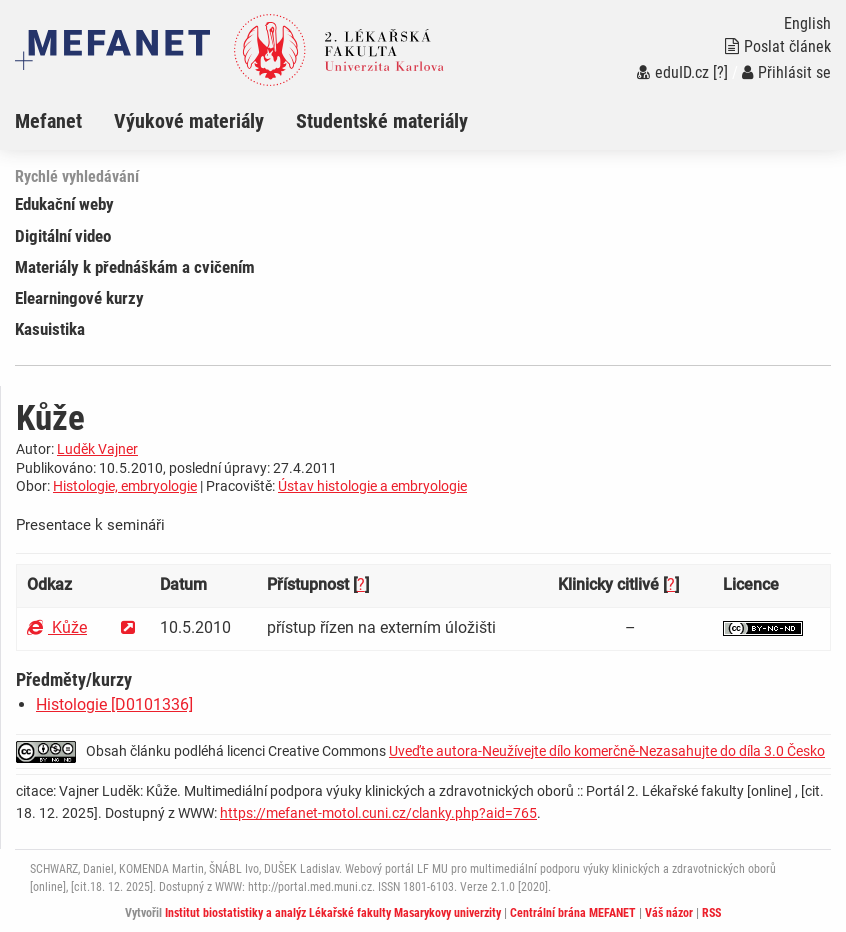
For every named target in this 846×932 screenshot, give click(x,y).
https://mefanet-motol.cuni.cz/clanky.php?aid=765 (378, 813)
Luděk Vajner (97, 449)
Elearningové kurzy (79, 298)
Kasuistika (50, 329)
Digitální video (63, 236)
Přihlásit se (786, 72)
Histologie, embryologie (125, 486)
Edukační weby (64, 204)
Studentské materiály (382, 121)
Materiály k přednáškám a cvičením (135, 267)
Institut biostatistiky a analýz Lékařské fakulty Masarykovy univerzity (333, 913)
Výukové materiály (189, 121)
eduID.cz (673, 72)
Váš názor (669, 913)
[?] (720, 72)
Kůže (57, 627)
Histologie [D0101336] (114, 704)
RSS (711, 913)
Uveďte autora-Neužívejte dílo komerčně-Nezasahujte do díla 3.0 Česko (607, 751)
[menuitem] (64, 121)
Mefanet (48, 121)
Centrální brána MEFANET (573, 913)
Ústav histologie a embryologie (372, 486)
